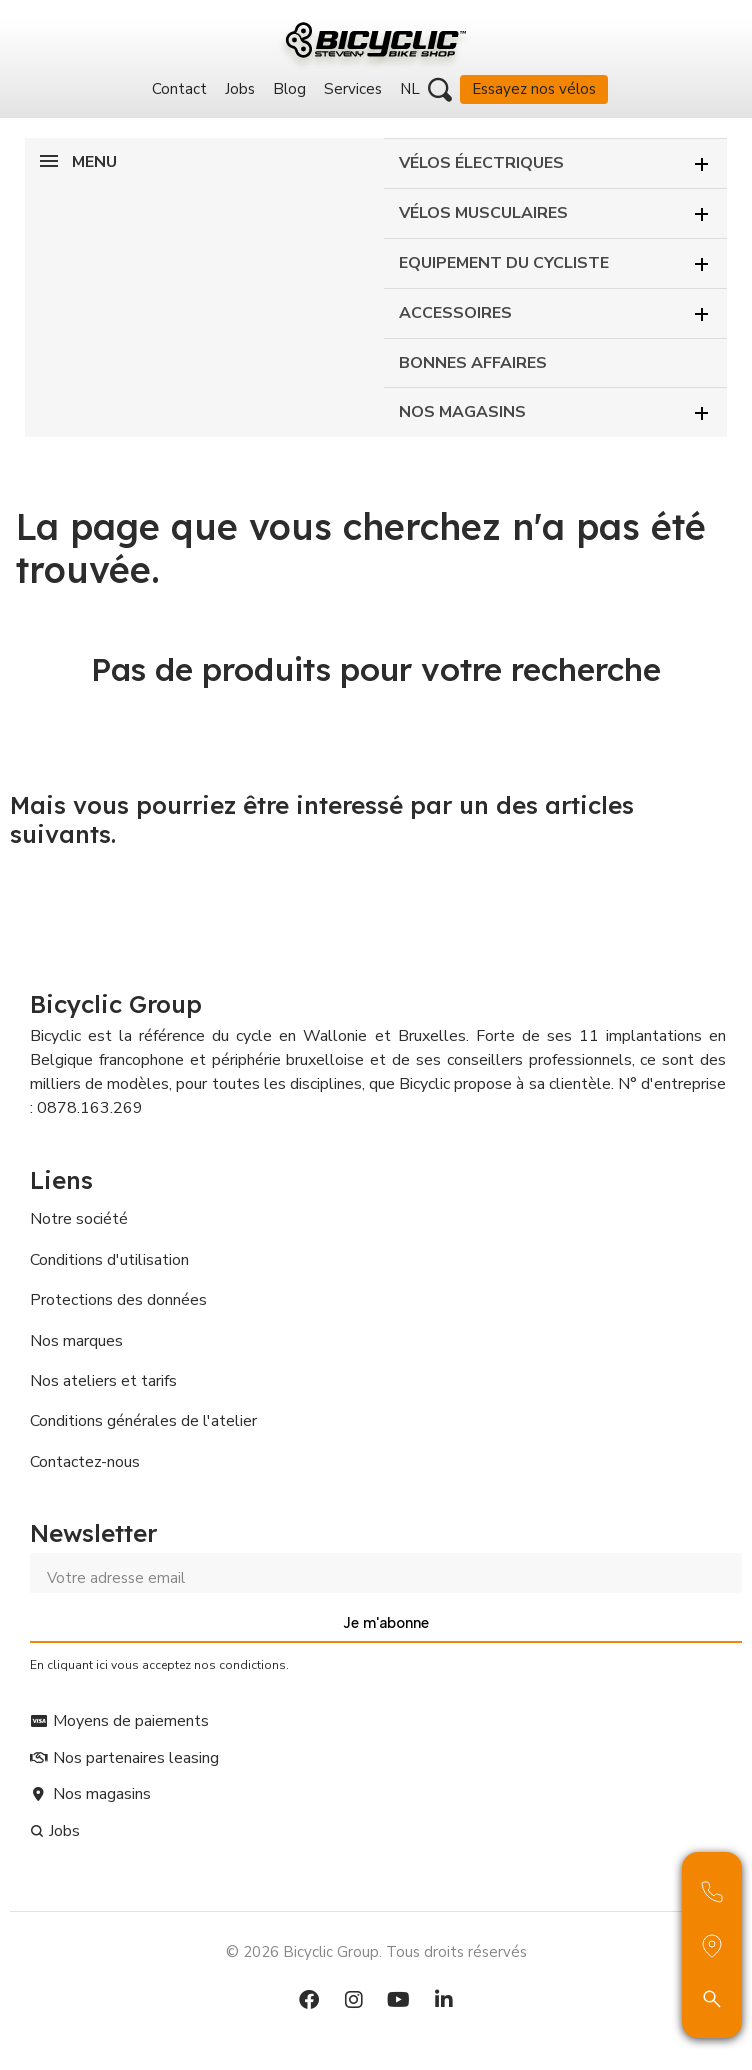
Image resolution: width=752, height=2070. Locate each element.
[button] (440, 90)
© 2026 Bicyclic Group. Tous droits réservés (376, 1952)
